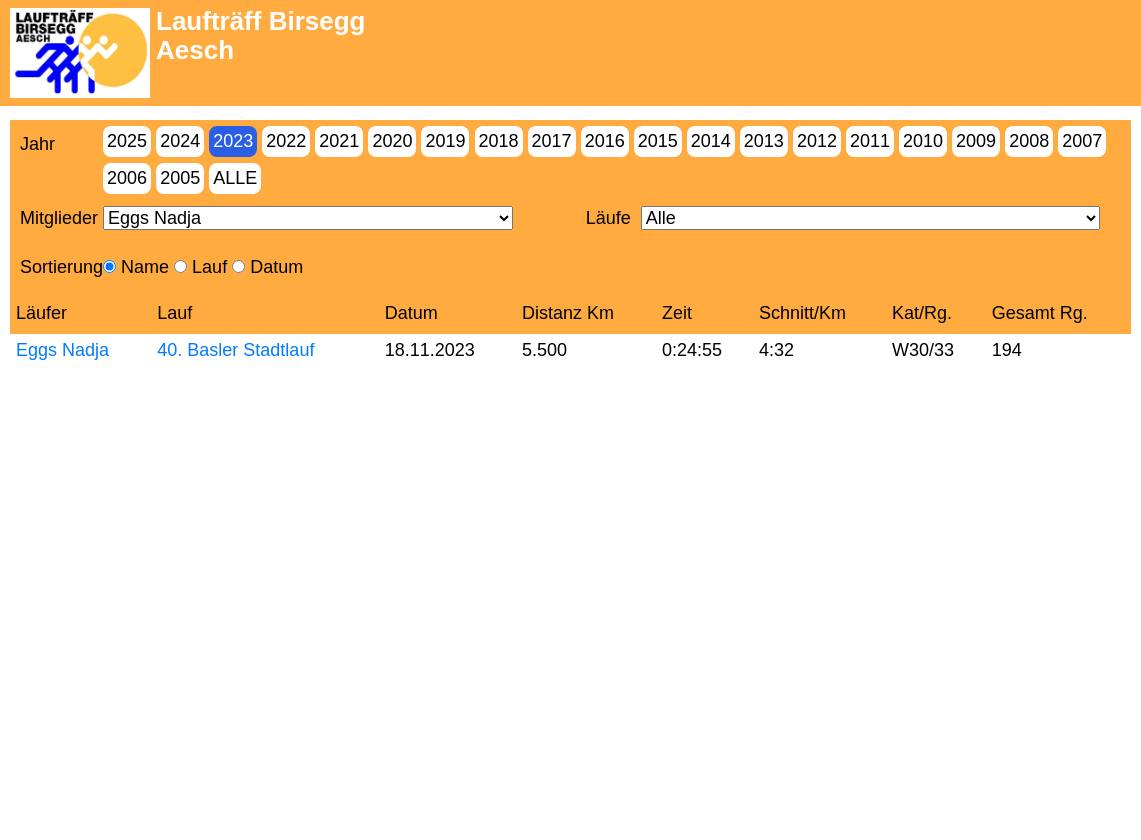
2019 (445, 141)
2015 (658, 141)
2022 (286, 141)
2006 (127, 178)
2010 (923, 141)
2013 (764, 141)
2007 (1082, 141)
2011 (870, 141)
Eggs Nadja (62, 350)
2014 (711, 141)
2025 (127, 141)
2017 (552, 141)
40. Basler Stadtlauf (235, 350)
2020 (392, 141)
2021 (339, 141)
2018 (499, 141)
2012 (817, 141)
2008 (1029, 141)
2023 (233, 141)
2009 (976, 141)
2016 (605, 141)
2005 (180, 178)
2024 (180, 141)
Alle (235, 178)
